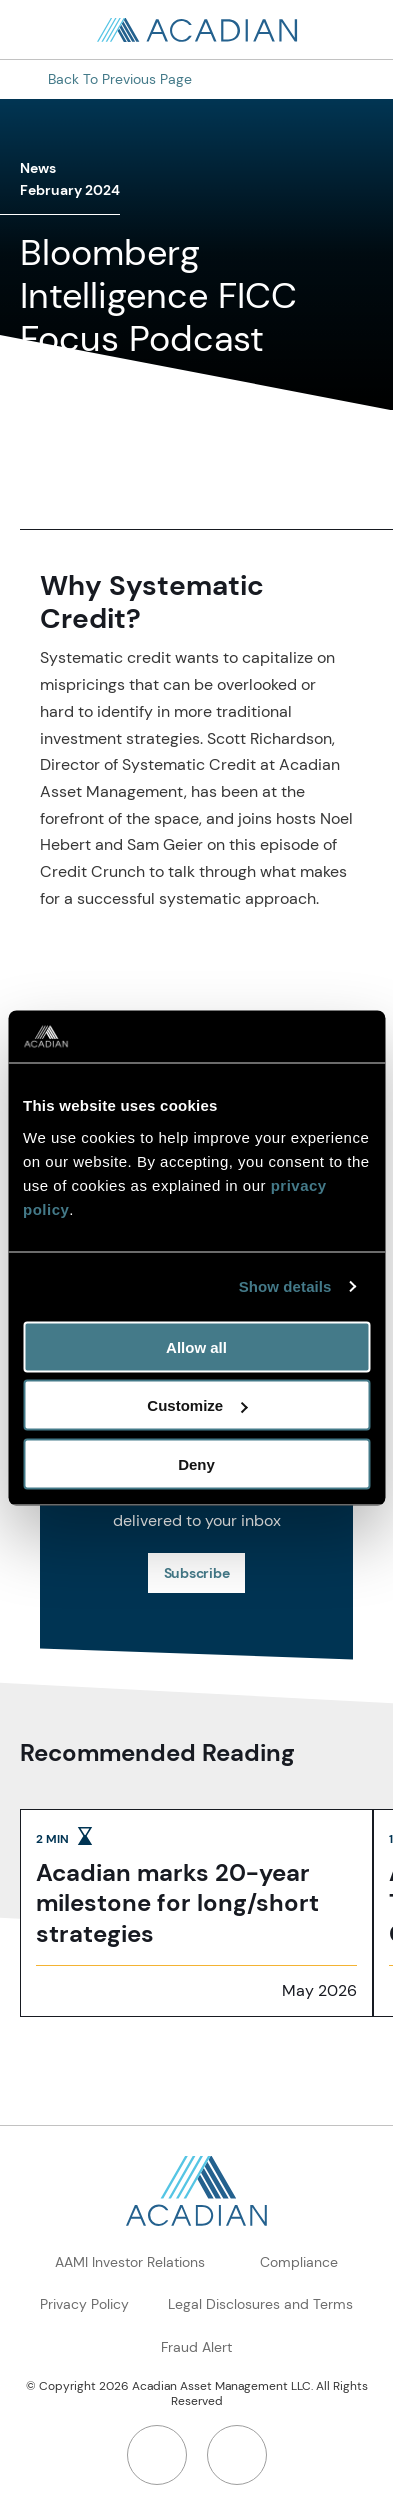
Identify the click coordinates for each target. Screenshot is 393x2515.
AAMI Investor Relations (130, 2262)
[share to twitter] (112, 474)
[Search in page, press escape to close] (40, 30)
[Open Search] (353, 30)
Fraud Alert (196, 2347)
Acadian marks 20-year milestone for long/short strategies (177, 1903)
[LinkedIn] (157, 2455)
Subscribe (197, 1573)
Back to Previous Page (120, 79)
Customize (197, 1405)
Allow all (196, 1346)
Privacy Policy (84, 2304)
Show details (285, 1286)
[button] (180, 474)
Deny (196, 1463)
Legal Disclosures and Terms (260, 2304)
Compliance (299, 2262)
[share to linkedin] (44, 474)
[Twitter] (237, 2455)
